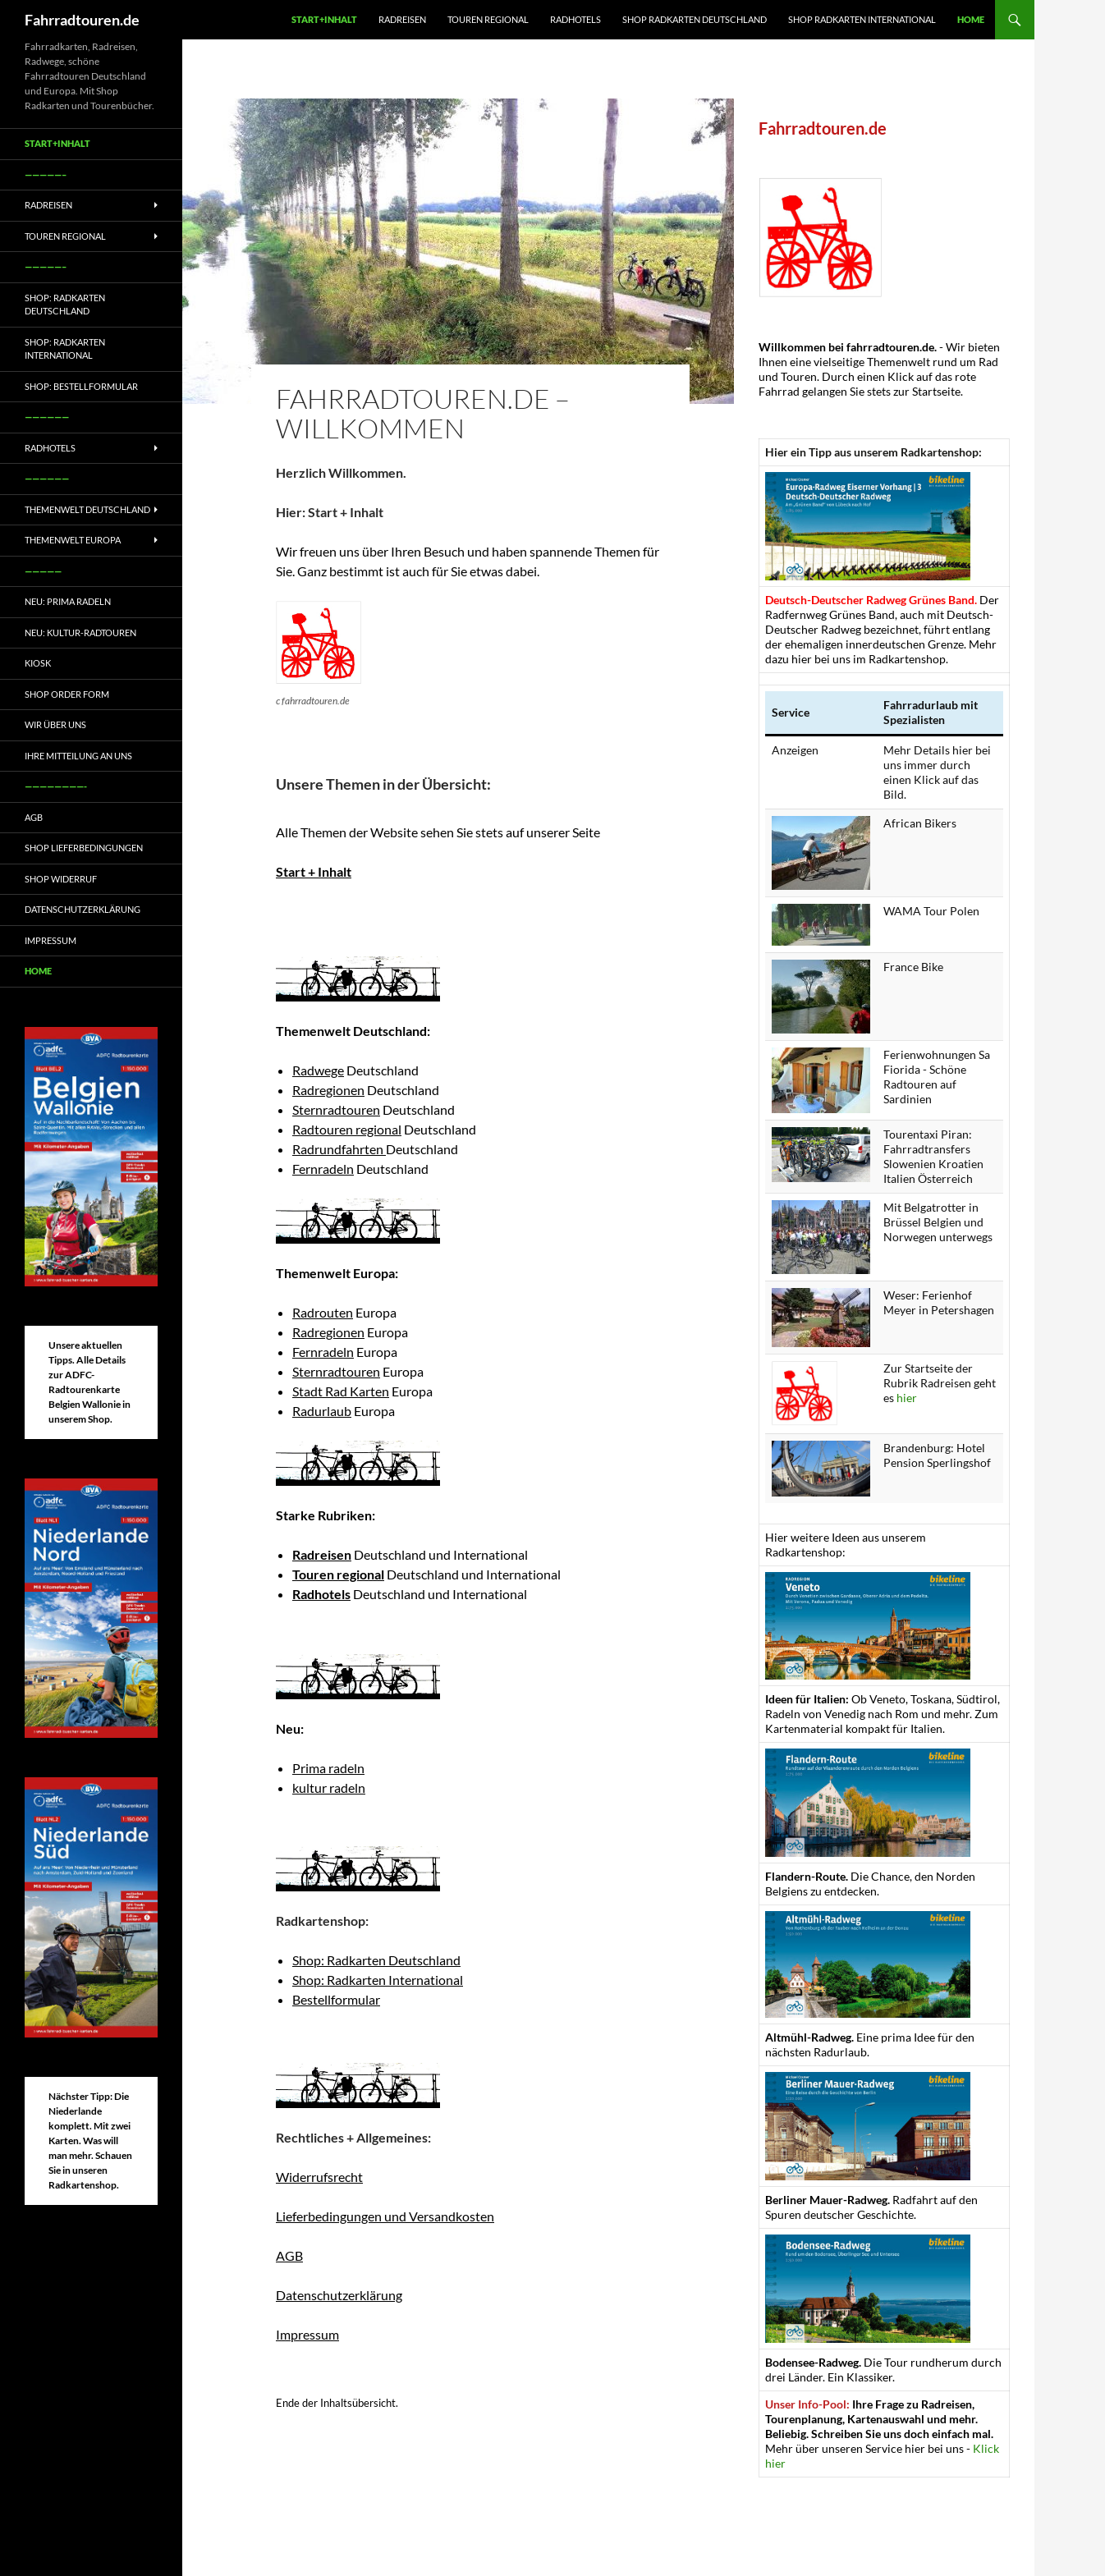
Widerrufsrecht (319, 2176)
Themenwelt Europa (73, 539)
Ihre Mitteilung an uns (78, 755)
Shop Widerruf (61, 878)
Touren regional (488, 19)
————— (43, 571)
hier (906, 1398)
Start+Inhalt (324, 19)
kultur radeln (328, 1787)
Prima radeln (328, 1768)
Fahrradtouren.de (82, 20)
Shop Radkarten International (862, 19)
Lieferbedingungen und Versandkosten (385, 2216)
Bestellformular (336, 1999)
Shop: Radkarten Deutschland (376, 1960)
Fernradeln (323, 1168)
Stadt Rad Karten (340, 1391)
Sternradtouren (336, 1109)
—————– (45, 174)
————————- (56, 786)
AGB (289, 2255)
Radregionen (328, 1090)
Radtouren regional (346, 1129)
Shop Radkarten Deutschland (694, 19)
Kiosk (38, 663)
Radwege (318, 1070)
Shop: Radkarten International (377, 1979)
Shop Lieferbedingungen (84, 847)
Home (970, 19)
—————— (47, 416)
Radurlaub (321, 1411)
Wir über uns (55, 724)
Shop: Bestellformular (81, 386)
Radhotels (575, 19)
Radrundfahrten (339, 1149)
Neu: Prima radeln (68, 601)
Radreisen (402, 19)
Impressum (307, 2334)
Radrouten (322, 1312)
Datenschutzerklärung (339, 2295)
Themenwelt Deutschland (87, 509)
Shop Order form (67, 694)
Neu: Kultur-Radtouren (80, 632)
